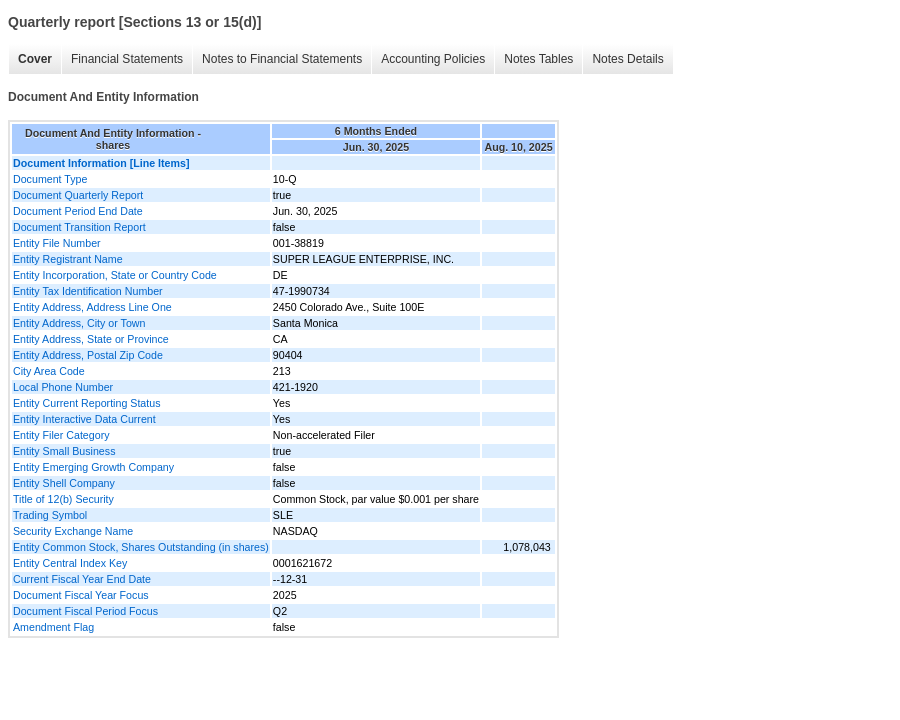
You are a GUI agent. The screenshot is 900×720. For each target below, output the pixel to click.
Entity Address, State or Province (91, 339)
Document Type (50, 179)
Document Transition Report (79, 227)
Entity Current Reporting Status (86, 403)
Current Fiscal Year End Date (82, 579)
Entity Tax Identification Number (88, 291)
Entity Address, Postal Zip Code (88, 355)
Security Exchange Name (73, 531)
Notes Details (627, 59)
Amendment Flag (53, 627)
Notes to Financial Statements (282, 59)
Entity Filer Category (61, 435)
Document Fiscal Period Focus (85, 611)
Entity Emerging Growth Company (93, 467)
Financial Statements (127, 59)
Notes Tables (538, 59)
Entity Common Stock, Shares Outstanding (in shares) (141, 547)
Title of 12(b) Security (63, 499)
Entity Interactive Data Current (84, 419)
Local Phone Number (63, 387)
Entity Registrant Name (68, 259)
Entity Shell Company (64, 483)
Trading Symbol (50, 515)
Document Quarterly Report (78, 195)
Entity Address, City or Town (79, 323)
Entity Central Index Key (70, 563)
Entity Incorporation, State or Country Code (115, 275)
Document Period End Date (78, 211)
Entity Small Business (64, 451)
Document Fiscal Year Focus (81, 595)
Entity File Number (57, 243)
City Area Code (49, 371)
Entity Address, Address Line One (92, 307)
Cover (35, 59)
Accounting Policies (433, 59)
